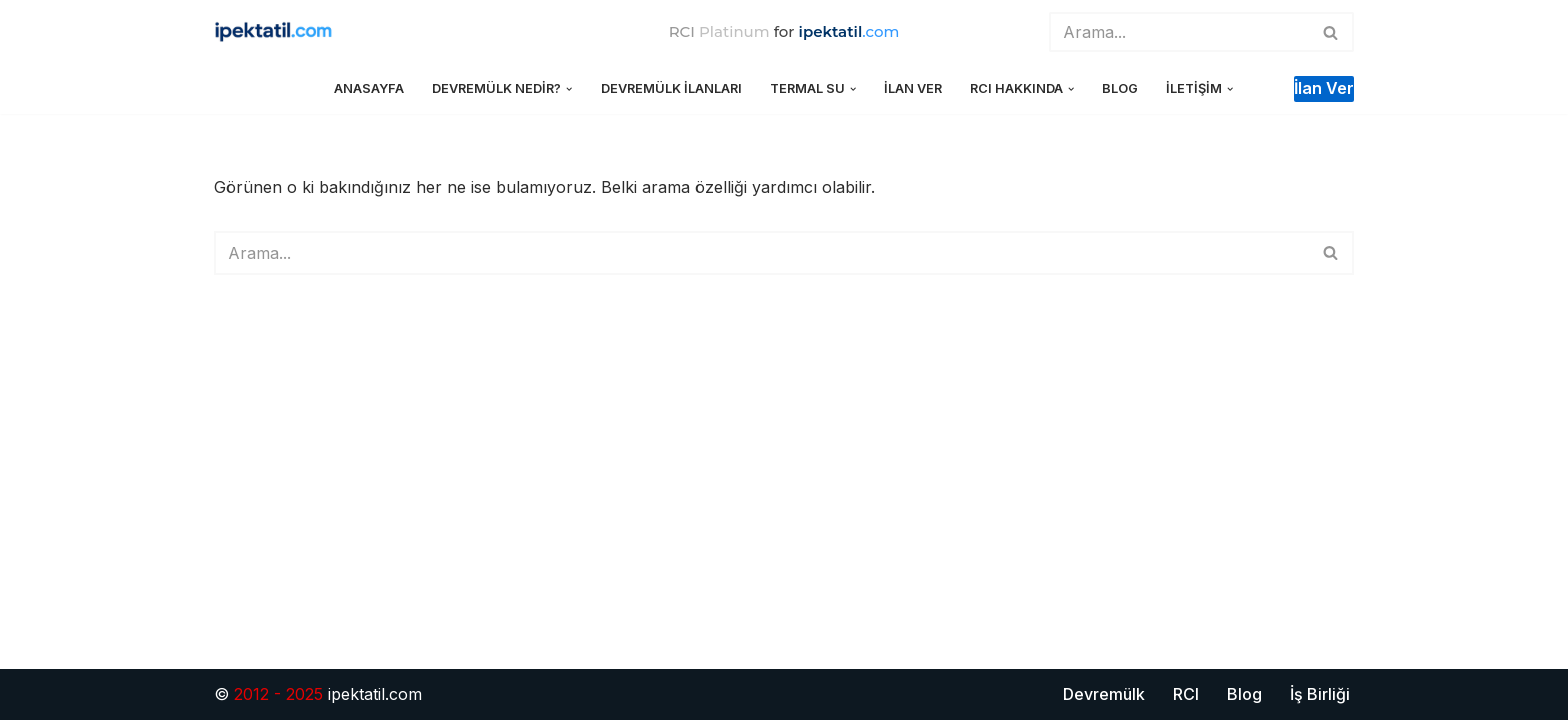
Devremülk (1104, 694)
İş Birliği (1320, 694)
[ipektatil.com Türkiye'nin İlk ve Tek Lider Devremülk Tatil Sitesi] (279, 32)
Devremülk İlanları (671, 88)
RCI (1186, 694)
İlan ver (1324, 88)
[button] (569, 89)
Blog (1120, 88)
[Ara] (1179, 32)
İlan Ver (913, 88)
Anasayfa (369, 88)
